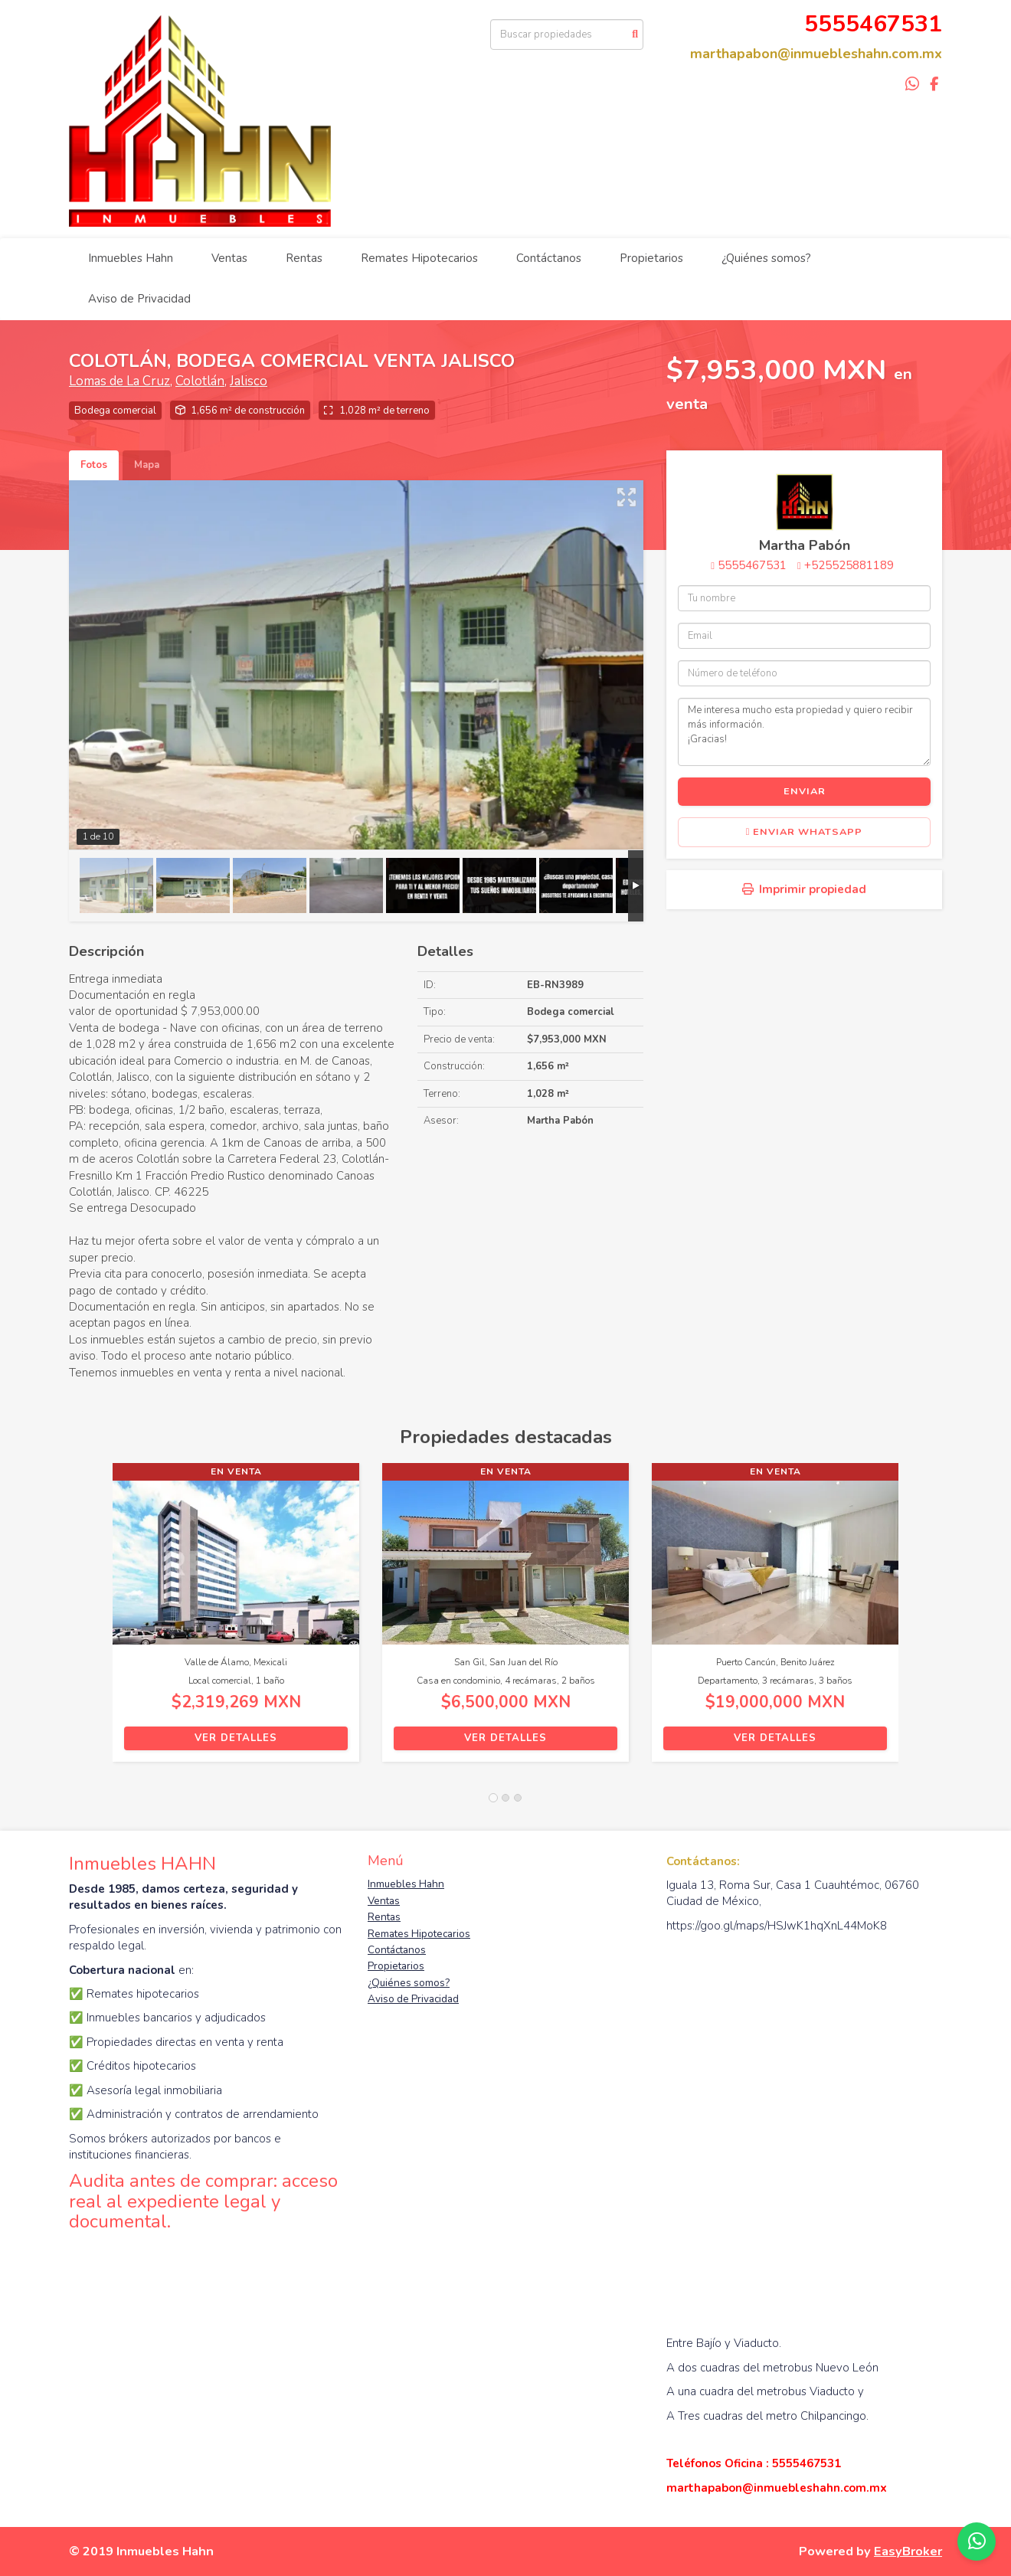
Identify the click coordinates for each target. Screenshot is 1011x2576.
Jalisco (248, 381)
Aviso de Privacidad (139, 298)
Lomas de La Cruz (119, 381)
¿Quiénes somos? (766, 258)
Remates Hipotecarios (419, 258)
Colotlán (199, 381)
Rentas (304, 258)
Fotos (93, 465)
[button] (91, 1620)
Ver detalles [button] (236, 1738)
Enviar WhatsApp (804, 832)
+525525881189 (849, 565)
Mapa (146, 465)
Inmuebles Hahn (130, 258)
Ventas (229, 258)
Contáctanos (548, 258)
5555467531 (752, 565)
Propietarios (651, 258)
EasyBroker (908, 2551)
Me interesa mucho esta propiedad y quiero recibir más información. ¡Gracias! (804, 731)
